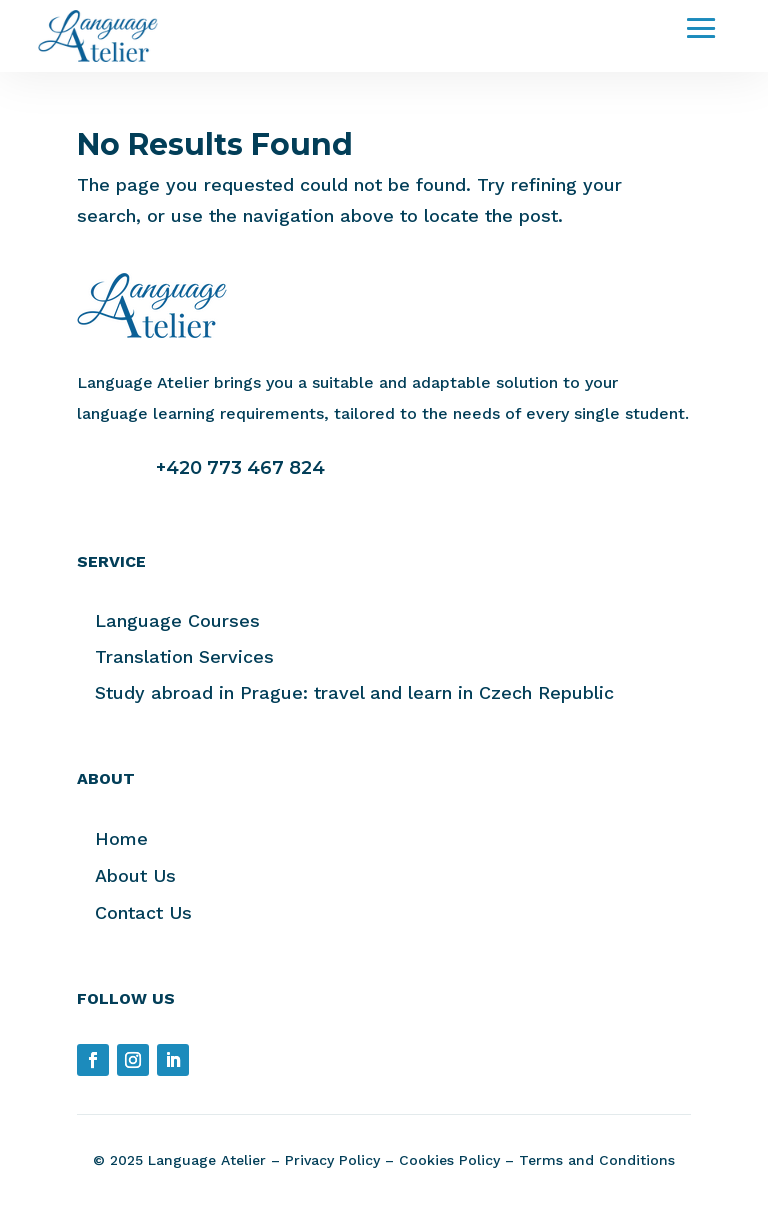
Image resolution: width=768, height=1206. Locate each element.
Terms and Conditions (597, 1160)
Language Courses (177, 620)
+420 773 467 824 (240, 468)
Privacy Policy (332, 1160)
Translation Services (184, 656)
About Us (135, 875)
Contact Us (143, 912)
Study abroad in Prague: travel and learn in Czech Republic (354, 692)
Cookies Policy (449, 1160)
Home (121, 838)
